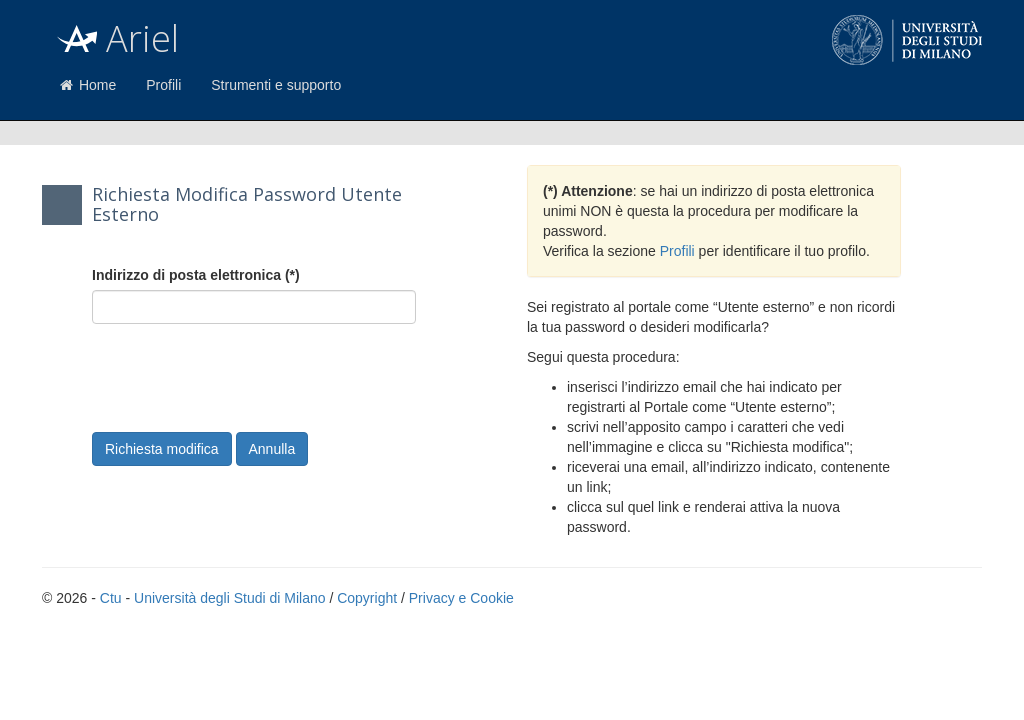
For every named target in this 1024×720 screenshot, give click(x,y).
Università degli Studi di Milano (229, 598)
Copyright (367, 598)
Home (86, 85)
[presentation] (244, 378)
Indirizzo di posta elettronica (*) (196, 275)
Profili (163, 85)
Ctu (111, 598)
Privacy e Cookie (461, 598)
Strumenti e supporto (276, 85)
